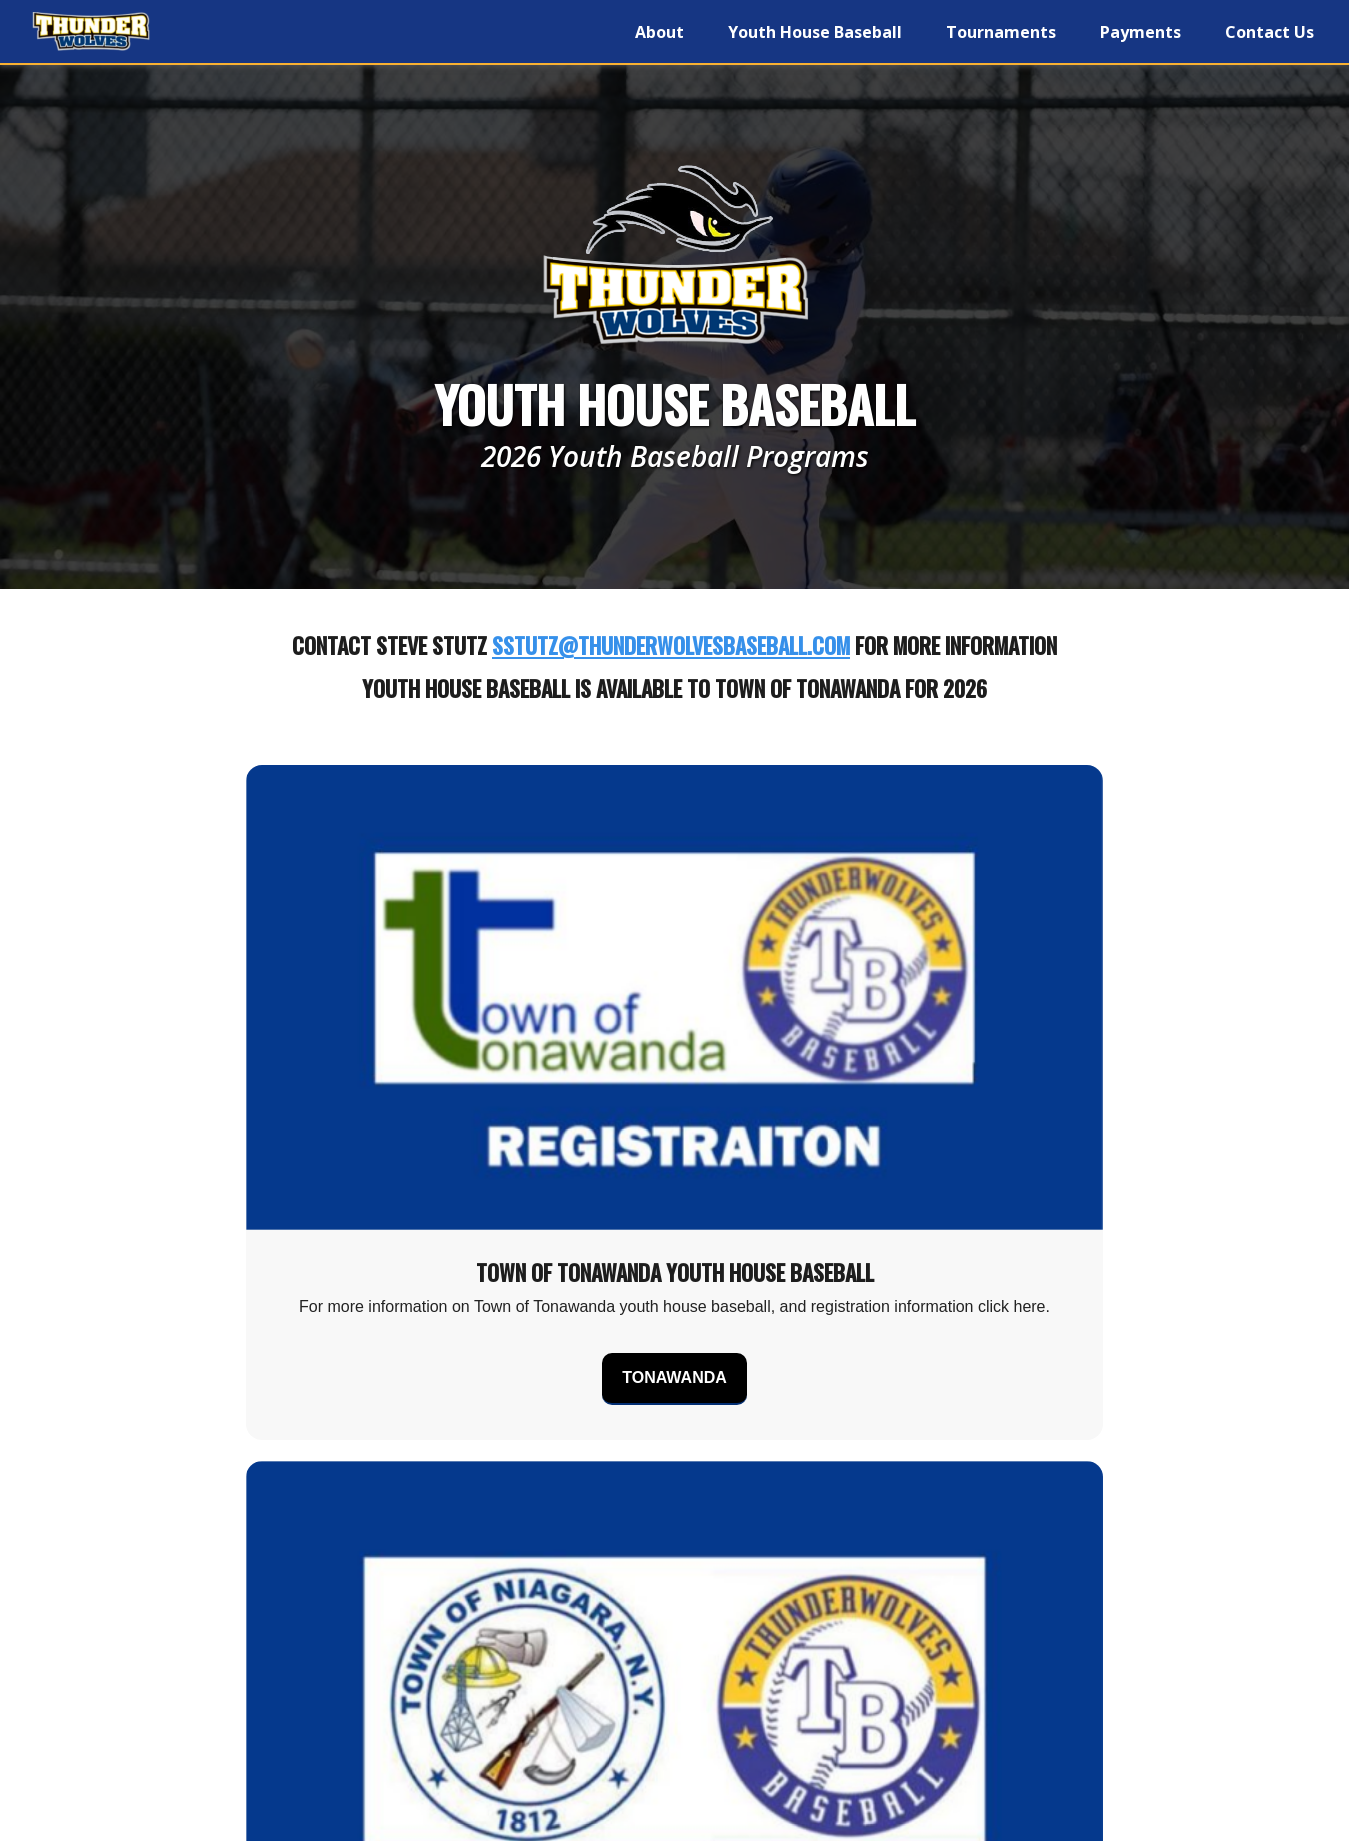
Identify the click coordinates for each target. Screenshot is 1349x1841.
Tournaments (1001, 32)
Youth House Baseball (815, 32)
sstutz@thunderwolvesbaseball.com (671, 645)
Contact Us (1269, 32)
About (659, 32)
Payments (1140, 32)
